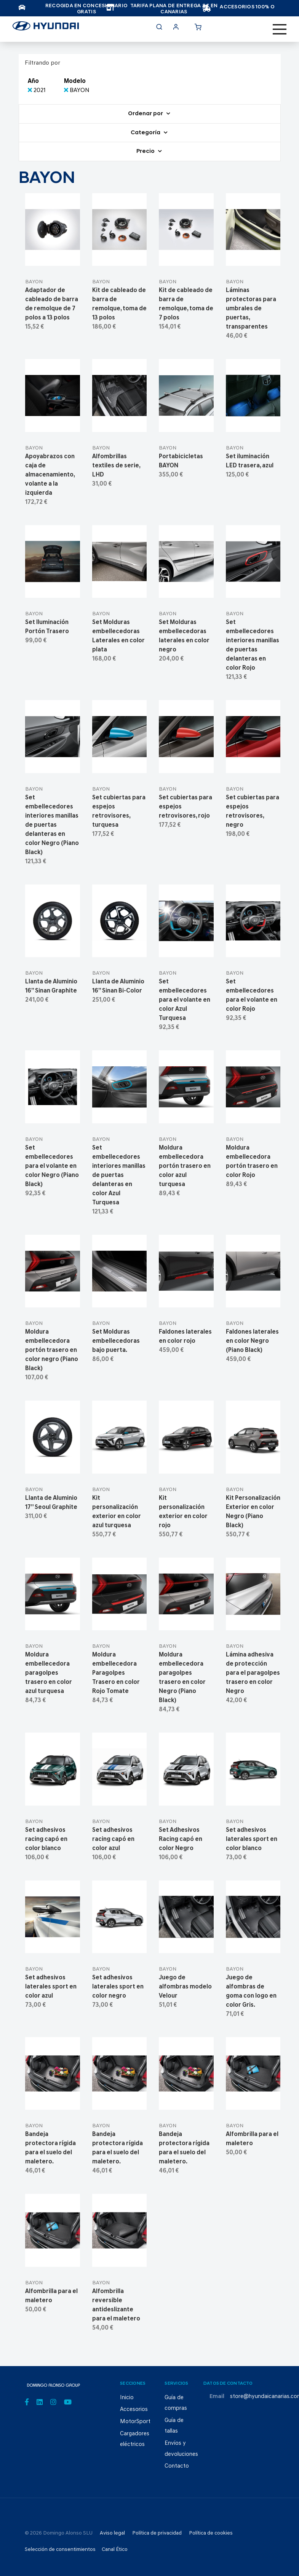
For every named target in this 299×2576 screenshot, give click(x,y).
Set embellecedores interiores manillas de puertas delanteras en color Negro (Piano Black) (52, 825)
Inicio (127, 2398)
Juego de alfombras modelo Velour (185, 1987)
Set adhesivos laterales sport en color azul (51, 1987)
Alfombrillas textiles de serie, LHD (116, 466)
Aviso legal (112, 2533)
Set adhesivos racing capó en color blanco (46, 1839)
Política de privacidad (157, 2533)
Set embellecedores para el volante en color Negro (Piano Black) (52, 1166)
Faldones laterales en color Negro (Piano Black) (252, 1341)
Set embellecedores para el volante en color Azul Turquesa (184, 1000)
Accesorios (134, 2409)
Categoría (146, 133)
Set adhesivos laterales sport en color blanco (251, 1839)
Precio (146, 151)
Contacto (177, 2466)
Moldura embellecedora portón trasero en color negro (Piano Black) (51, 1350)
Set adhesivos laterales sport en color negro (118, 1987)
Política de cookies (211, 2533)
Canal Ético (115, 2549)
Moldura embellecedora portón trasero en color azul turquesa (185, 1166)
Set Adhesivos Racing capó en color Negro (180, 1839)
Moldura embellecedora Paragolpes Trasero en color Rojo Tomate (116, 1673)
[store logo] (46, 28)
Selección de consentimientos (60, 2549)
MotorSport (135, 2422)
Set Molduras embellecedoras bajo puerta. (116, 1341)
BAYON (34, 282)
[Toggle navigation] (279, 29)
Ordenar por (146, 114)
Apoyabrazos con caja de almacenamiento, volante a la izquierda (50, 475)
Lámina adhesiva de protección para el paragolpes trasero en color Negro (253, 1673)
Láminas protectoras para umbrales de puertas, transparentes (251, 308)
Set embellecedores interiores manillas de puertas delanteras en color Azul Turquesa (119, 1175)
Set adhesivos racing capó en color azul (113, 1839)
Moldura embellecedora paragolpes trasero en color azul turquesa (48, 1673)
